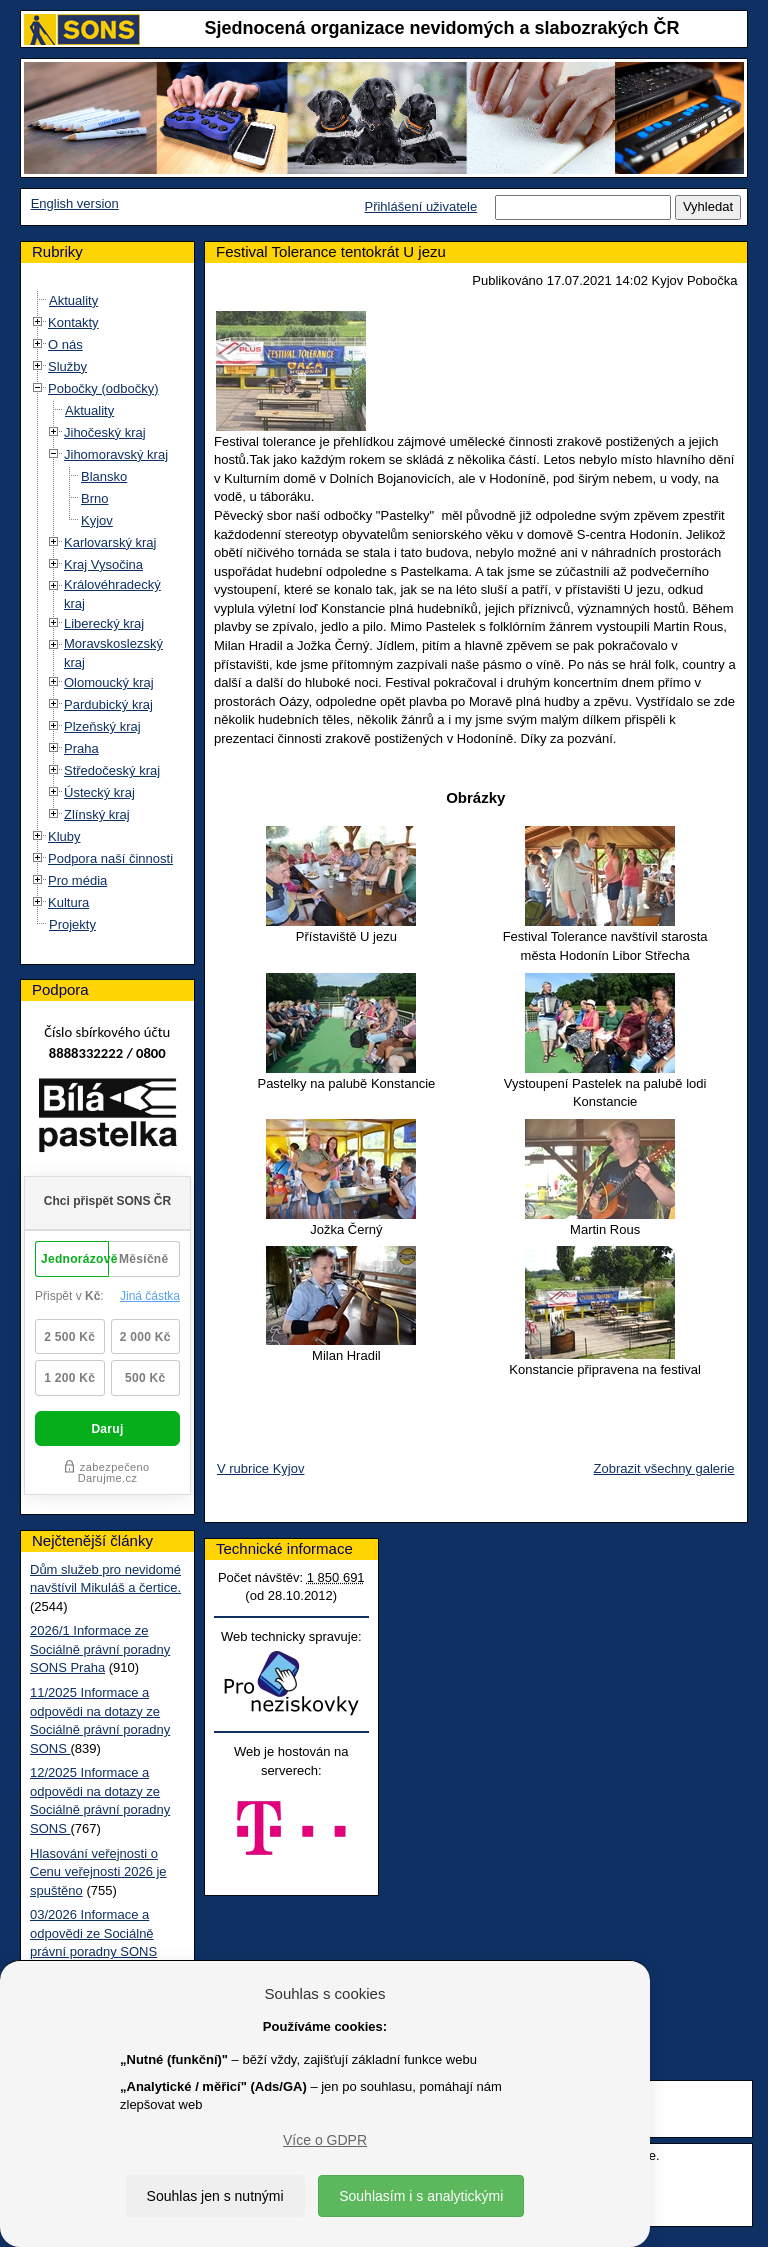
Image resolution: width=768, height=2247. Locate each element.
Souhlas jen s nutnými (215, 2196)
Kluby (64, 836)
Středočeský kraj (112, 770)
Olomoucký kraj (109, 682)
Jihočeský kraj (105, 432)
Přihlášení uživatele (420, 206)
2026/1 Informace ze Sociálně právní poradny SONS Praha (100, 1649)
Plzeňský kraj (102, 726)
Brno (94, 498)
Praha (81, 748)
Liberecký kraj (104, 623)
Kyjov (97, 520)
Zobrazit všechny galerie (664, 1468)
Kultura (68, 902)
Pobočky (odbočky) (103, 388)
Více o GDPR (325, 2140)
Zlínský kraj (97, 814)
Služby (67, 366)
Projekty (72, 924)
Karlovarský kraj (110, 542)
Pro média (77, 880)
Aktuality (73, 300)
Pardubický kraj (108, 704)
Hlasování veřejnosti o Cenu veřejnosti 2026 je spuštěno (98, 1872)
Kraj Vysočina (103, 564)
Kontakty (73, 322)
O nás (65, 344)
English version (75, 203)
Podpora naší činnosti (110, 858)
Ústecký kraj (99, 792)
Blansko (104, 476)
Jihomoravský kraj (116, 454)
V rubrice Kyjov (260, 1468)
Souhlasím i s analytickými (421, 2196)
